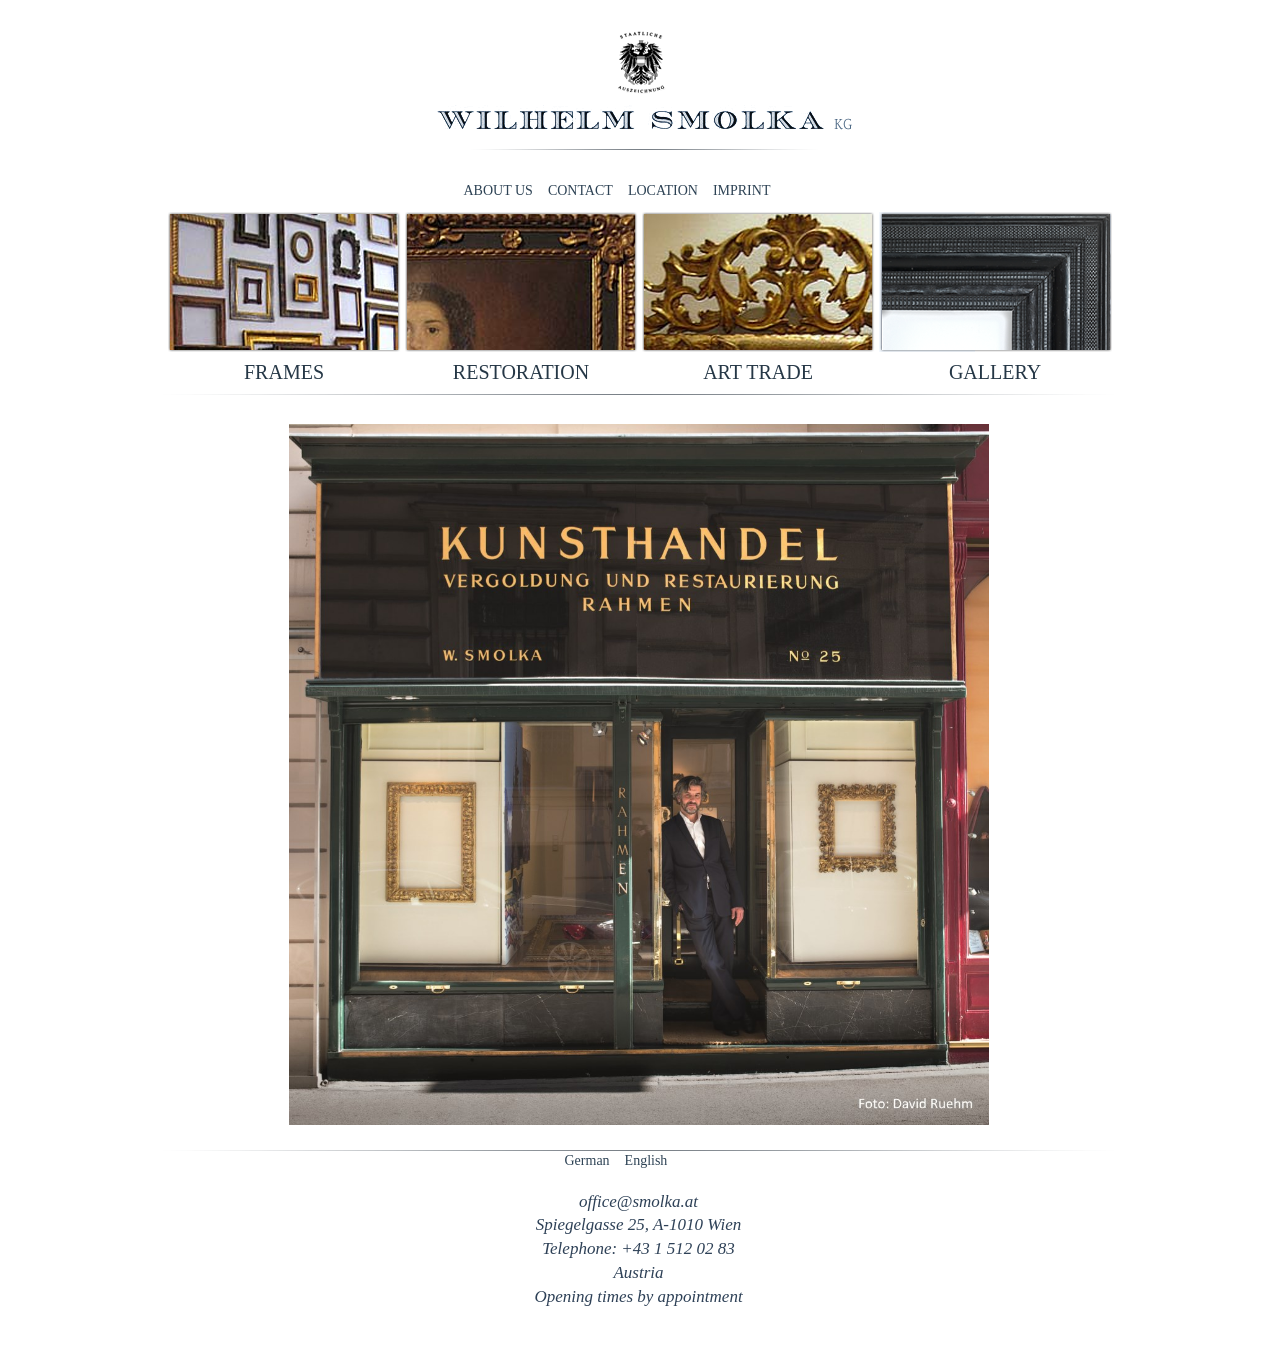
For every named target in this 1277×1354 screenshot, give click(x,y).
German (587, 1160)
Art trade (758, 372)
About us (498, 190)
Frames (284, 372)
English (646, 1160)
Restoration (521, 372)
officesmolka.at (638, 1201)
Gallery (995, 372)
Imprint (742, 190)
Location (663, 190)
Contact (580, 190)
